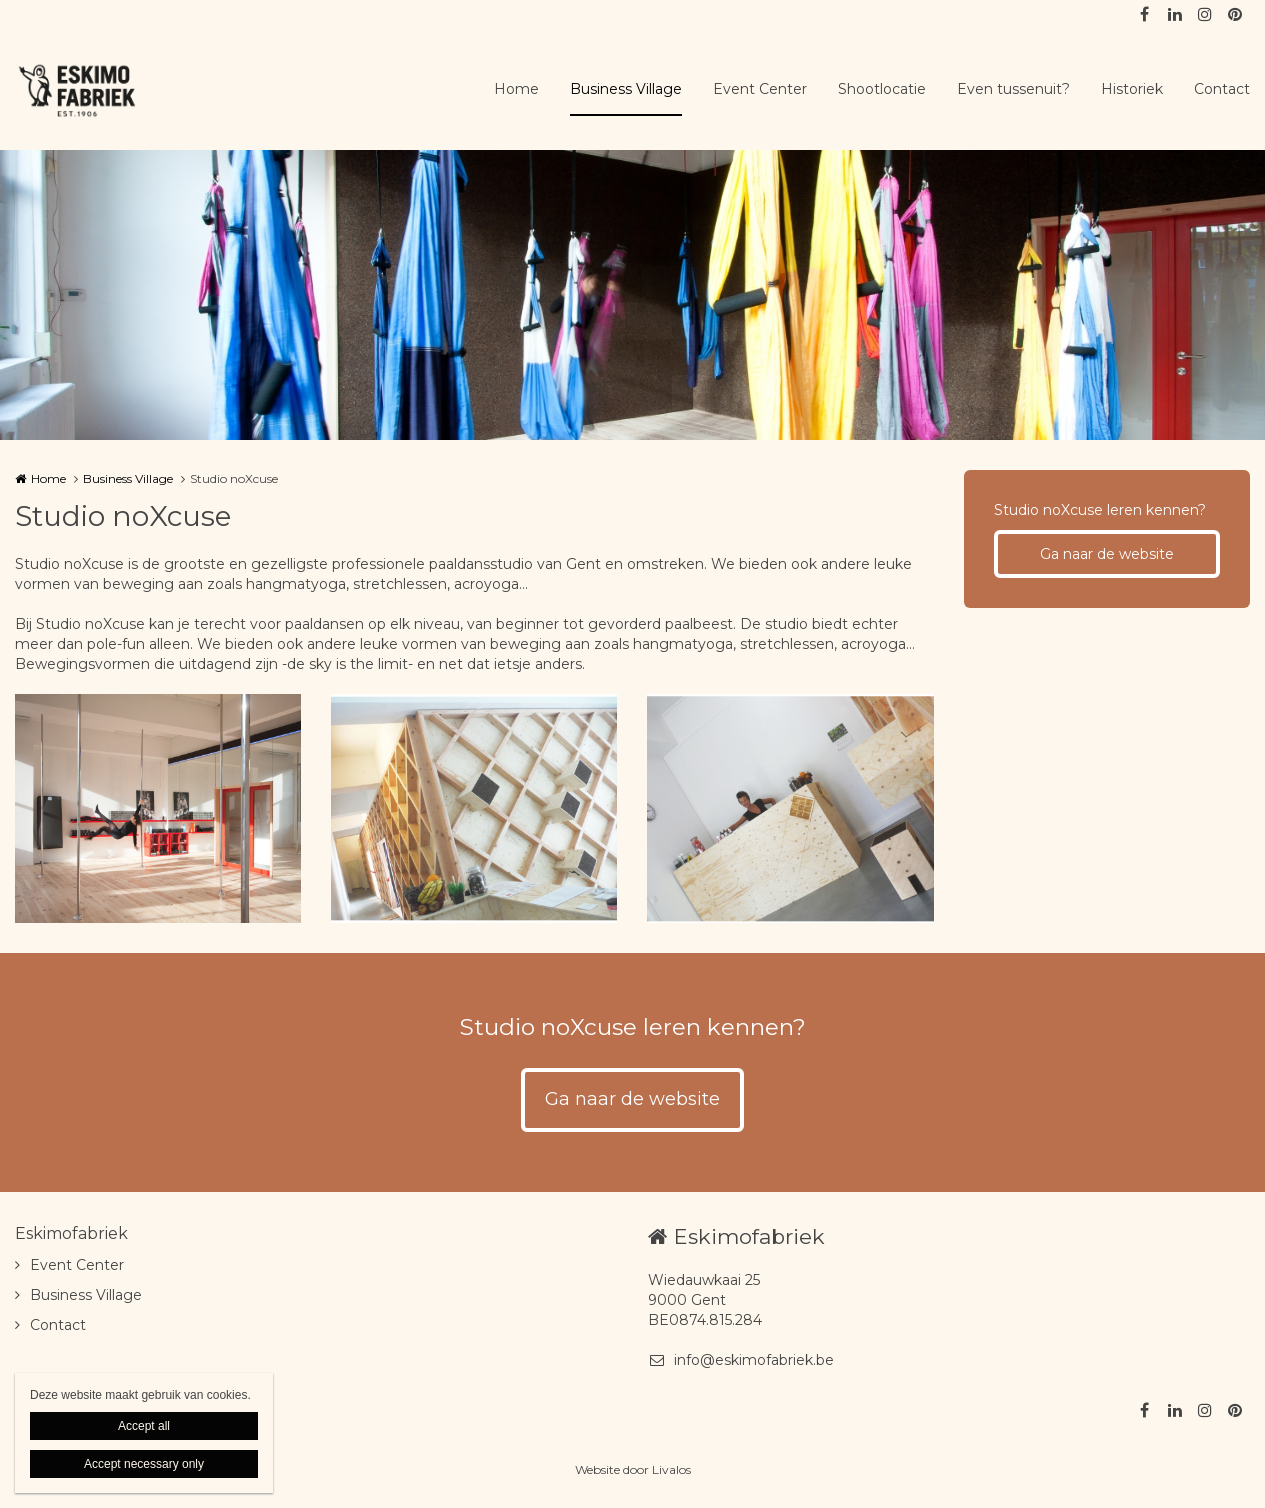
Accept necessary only (144, 1464)
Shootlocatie (882, 89)
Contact (1222, 89)
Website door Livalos (633, 1469)
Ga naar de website (1107, 554)
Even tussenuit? (1013, 89)
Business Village (626, 89)
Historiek (1132, 89)
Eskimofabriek (71, 1233)
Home (516, 89)
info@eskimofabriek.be (741, 1360)
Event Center (760, 89)
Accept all (144, 1426)
